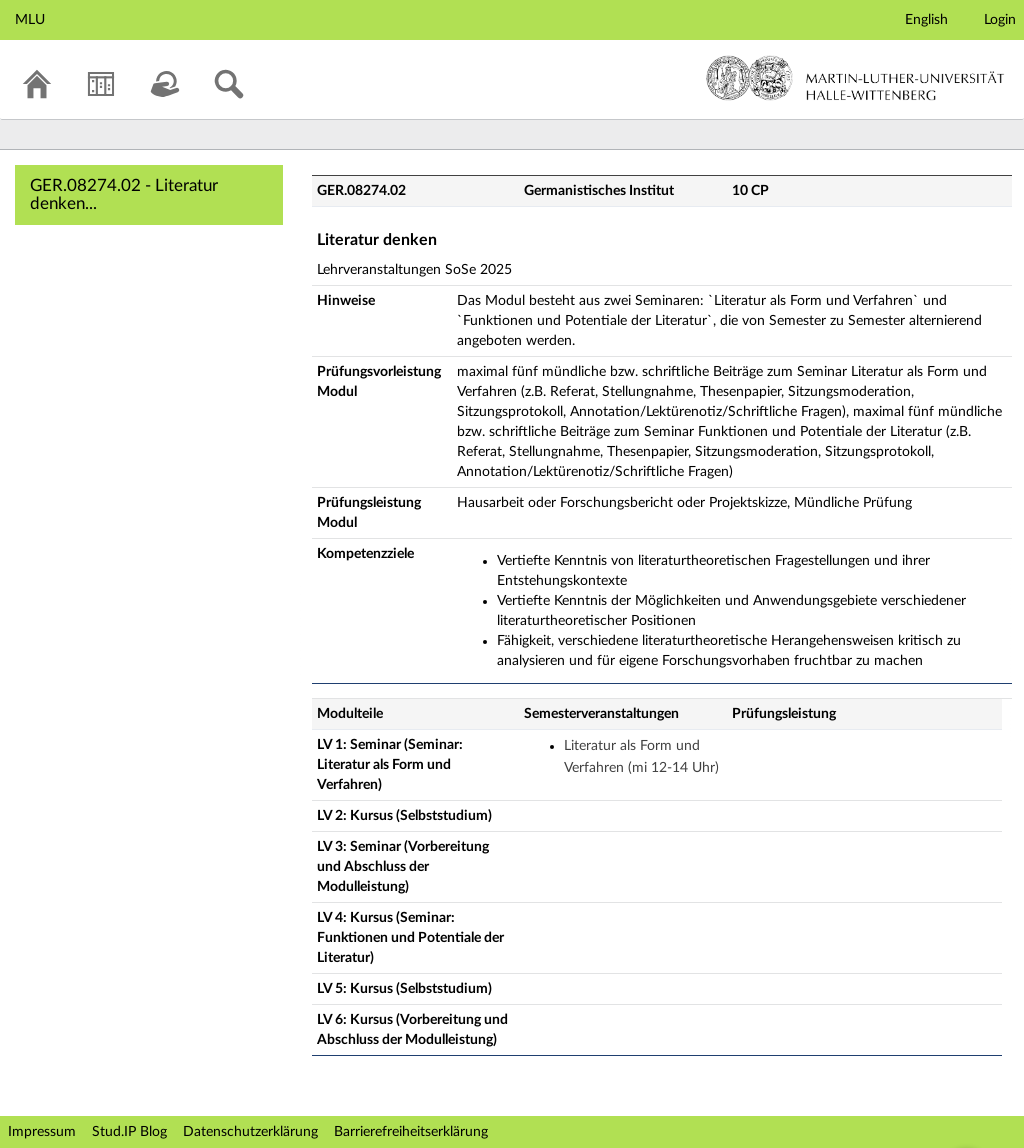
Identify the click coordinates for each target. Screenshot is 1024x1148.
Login (1000, 20)
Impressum (42, 1132)
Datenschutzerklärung (250, 1132)
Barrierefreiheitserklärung (411, 1132)
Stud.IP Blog (129, 1132)
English (926, 20)
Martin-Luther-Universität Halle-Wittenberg (855, 78)
